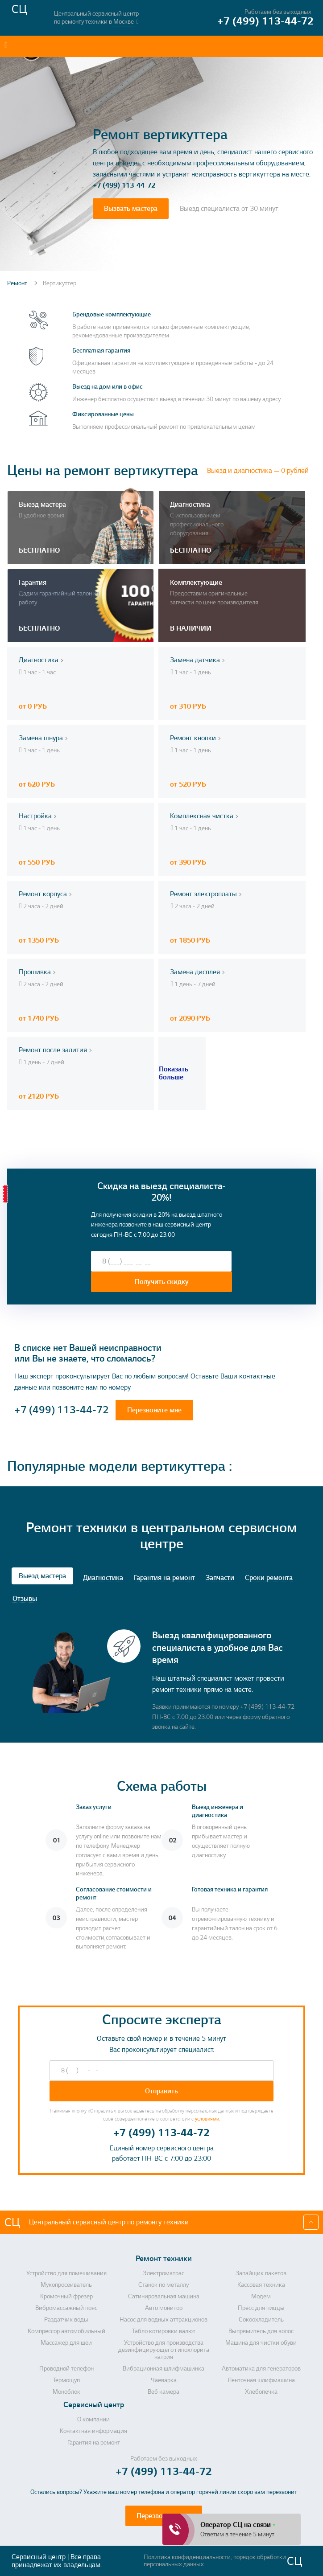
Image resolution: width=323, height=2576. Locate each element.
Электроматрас (163, 2273)
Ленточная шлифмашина (261, 2380)
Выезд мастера (42, 1576)
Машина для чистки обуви (261, 2342)
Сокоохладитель (261, 2319)
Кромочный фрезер (66, 2296)
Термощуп (66, 2380)
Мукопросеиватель (66, 2285)
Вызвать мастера (130, 208)
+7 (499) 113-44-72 (124, 185)
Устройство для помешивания (66, 2273)
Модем (261, 2296)
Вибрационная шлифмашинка (163, 2368)
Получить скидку (162, 1282)
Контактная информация (93, 2431)
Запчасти (220, 1578)
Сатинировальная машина (163, 2296)
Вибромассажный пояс (66, 2308)
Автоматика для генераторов (261, 2368)
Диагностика (103, 1578)
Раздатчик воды (66, 2319)
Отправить (161, 2091)
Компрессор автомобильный (66, 2331)
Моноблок (66, 2392)
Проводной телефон (66, 2368)
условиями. (207, 2119)
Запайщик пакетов (261, 2273)
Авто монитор (163, 2308)
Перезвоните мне (154, 1410)
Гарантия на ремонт (164, 1578)
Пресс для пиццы (261, 2308)
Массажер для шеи (66, 2342)
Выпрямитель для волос (261, 2331)
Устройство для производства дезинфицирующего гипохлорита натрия (163, 2350)
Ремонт (18, 283)
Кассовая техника (261, 2285)
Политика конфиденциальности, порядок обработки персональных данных (215, 2561)
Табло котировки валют (163, 2331)
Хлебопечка (261, 2392)
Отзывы (24, 1599)
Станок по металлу (163, 2285)
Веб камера (163, 2392)
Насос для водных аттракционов (163, 2319)
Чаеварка (164, 2380)
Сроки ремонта (269, 1578)
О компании (93, 2419)
